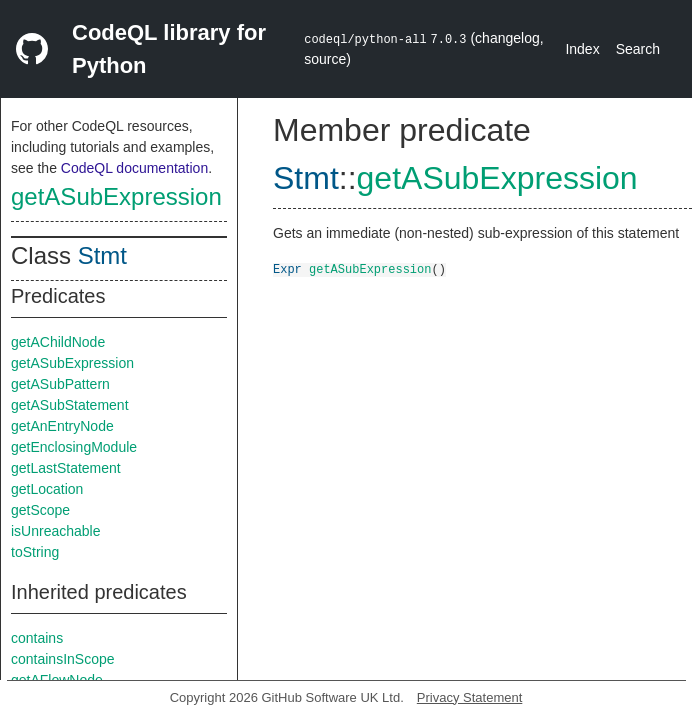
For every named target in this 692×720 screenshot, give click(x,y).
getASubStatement (70, 405)
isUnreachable (56, 531)
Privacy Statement (470, 697)
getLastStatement (66, 468)
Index (582, 49)
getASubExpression (116, 196)
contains (37, 638)
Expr (287, 268)
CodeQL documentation (134, 168)
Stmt (102, 255)
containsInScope (63, 659)
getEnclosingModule (74, 447)
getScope (40, 510)
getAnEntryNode (62, 426)
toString (35, 552)
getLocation (47, 489)
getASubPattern (60, 384)
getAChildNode (58, 342)
